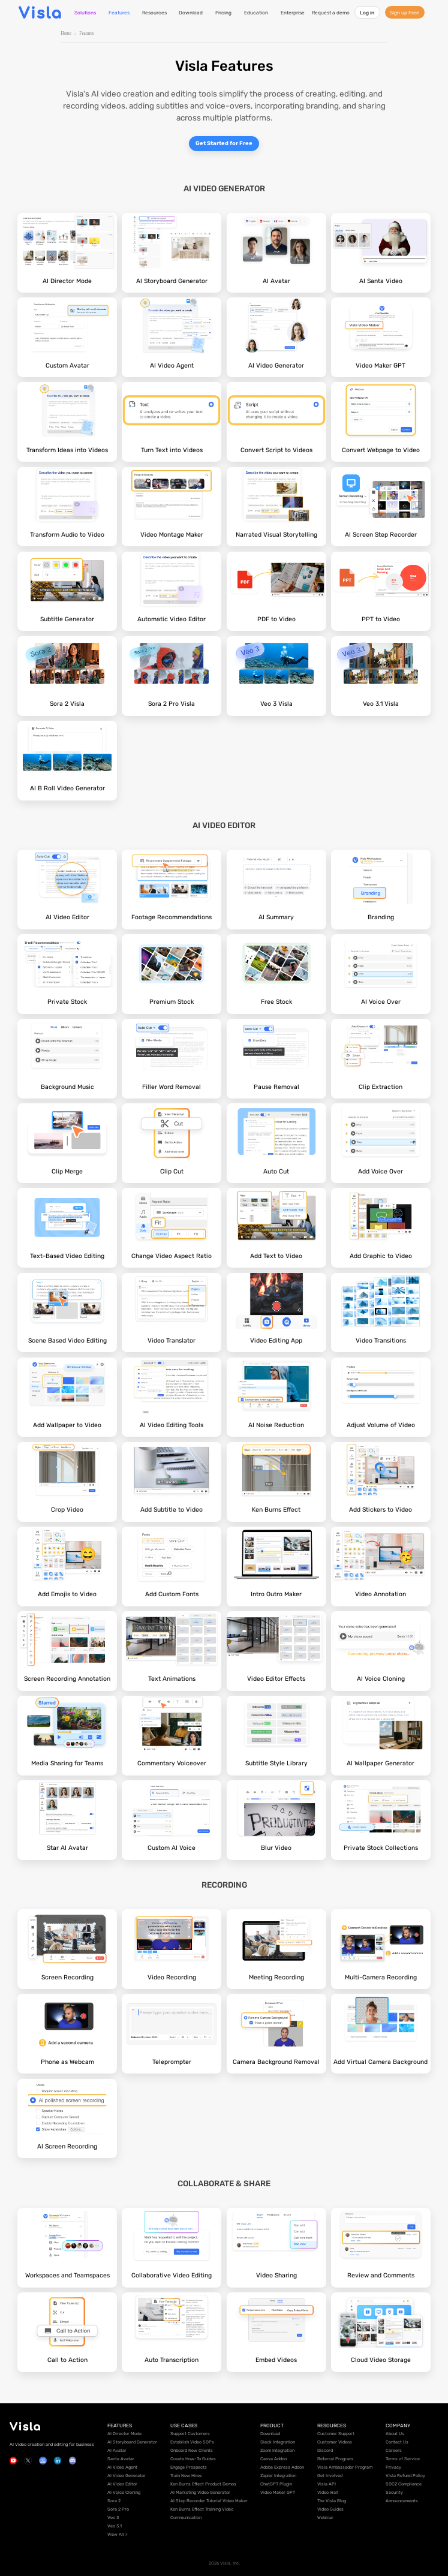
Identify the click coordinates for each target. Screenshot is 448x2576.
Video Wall (327, 2492)
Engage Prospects (188, 2467)
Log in (367, 13)
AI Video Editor (122, 2484)
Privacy (393, 2467)
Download (191, 13)
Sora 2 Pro (118, 2509)
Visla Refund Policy (405, 2475)
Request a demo (331, 13)
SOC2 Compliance (404, 2484)
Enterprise (293, 13)
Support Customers (190, 2433)
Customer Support (335, 2433)
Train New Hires (186, 2475)
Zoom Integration (277, 2450)
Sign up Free (404, 13)
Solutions (85, 13)
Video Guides (330, 2509)
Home (66, 33)
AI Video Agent (122, 2467)
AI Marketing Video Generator (200, 2492)
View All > (117, 2534)
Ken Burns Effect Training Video (201, 2509)
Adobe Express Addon (282, 2467)
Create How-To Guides (193, 2458)
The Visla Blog (331, 2500)
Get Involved (329, 2475)
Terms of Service (403, 2458)
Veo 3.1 (114, 2526)
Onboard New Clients (191, 2450)
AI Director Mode (124, 2433)
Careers (394, 2450)
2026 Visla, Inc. (224, 2563)
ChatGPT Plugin (276, 2484)
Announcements (402, 2500)
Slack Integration (277, 2442)
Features (119, 13)
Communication (186, 2517)
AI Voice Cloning (123, 2492)
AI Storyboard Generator (132, 2442)
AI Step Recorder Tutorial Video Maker (209, 2500)
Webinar (325, 2517)
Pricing (223, 13)
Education (256, 13)
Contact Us (397, 2442)
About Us (395, 2433)
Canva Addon (273, 2458)
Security (394, 2492)
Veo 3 (113, 2517)
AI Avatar (117, 2450)
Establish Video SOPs (192, 2442)
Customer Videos (334, 2442)
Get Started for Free (224, 143)
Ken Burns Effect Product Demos (203, 2484)
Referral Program (335, 2458)
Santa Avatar (120, 2458)
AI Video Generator (126, 2475)
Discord (325, 2450)
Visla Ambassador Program (344, 2467)
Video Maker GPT (277, 2492)
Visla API (326, 2484)
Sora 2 (114, 2500)
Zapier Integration (278, 2475)
